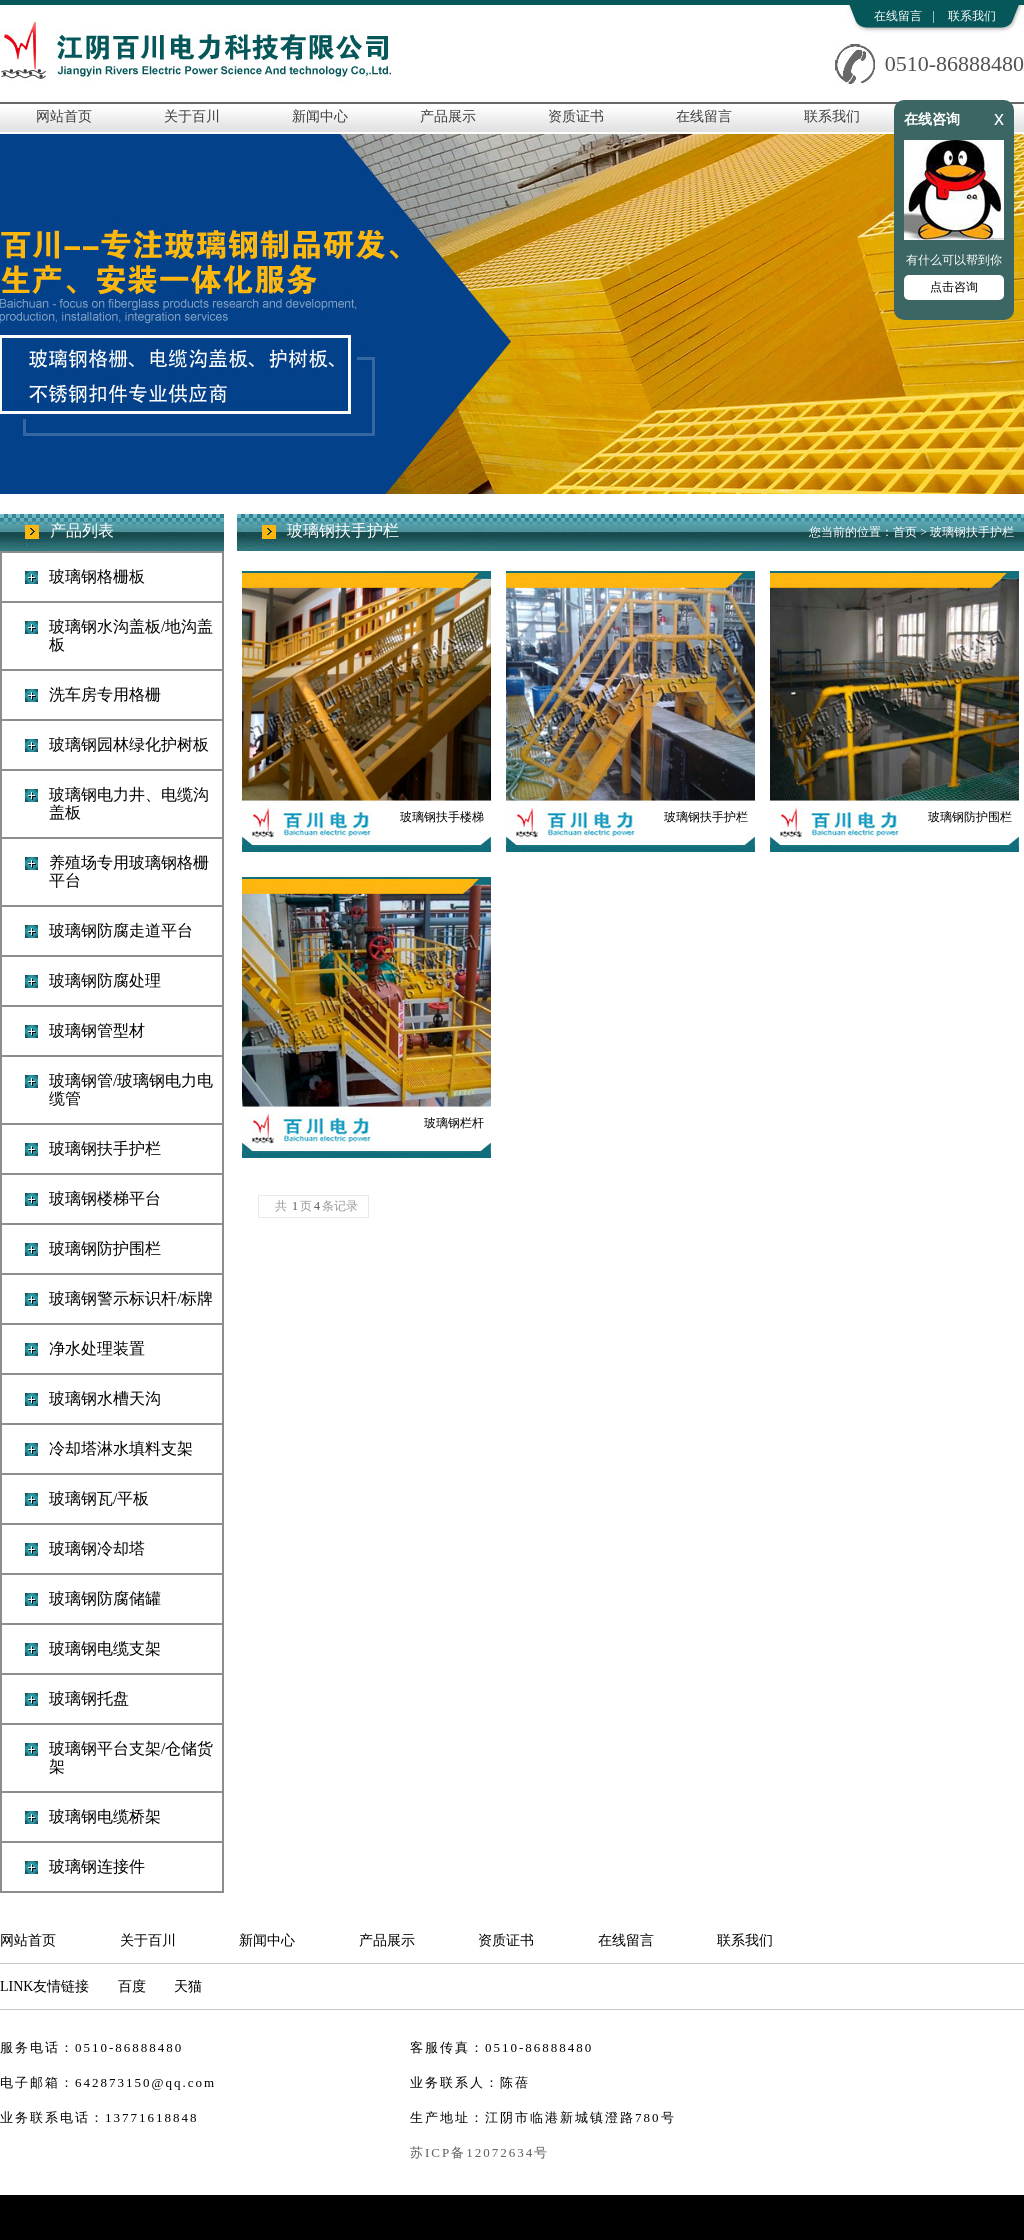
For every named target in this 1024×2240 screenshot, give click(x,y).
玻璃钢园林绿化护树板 (129, 744)
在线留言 (898, 16)
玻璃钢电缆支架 (105, 1648)
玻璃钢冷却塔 (97, 1548)
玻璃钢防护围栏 (105, 1248)
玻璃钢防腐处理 (105, 980)
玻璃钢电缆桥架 (105, 1816)
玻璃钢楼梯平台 (105, 1198)
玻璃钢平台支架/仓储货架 (131, 1757)
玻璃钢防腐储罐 (105, 1598)
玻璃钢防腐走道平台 (121, 930)
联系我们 (972, 16)
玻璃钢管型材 (97, 1030)
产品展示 (448, 116)
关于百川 (192, 116)
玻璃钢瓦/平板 (99, 1498)
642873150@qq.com (145, 2082)
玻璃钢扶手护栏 (105, 1148)
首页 (905, 532)
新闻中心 (320, 116)
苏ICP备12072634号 (479, 2152)
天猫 (188, 1986)
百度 (132, 1986)
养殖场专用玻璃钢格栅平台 (129, 871)
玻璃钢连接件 (97, 1866)
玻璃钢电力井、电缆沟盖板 (129, 803)
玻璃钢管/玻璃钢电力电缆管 (131, 1089)
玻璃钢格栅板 (97, 576)
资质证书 (576, 116)
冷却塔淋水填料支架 (121, 1448)
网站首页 (64, 116)
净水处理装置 (97, 1348)
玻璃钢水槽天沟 (105, 1398)
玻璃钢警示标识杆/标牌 (131, 1298)
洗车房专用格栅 (105, 694)
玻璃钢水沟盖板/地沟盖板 (131, 635)
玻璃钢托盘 (89, 1698)
